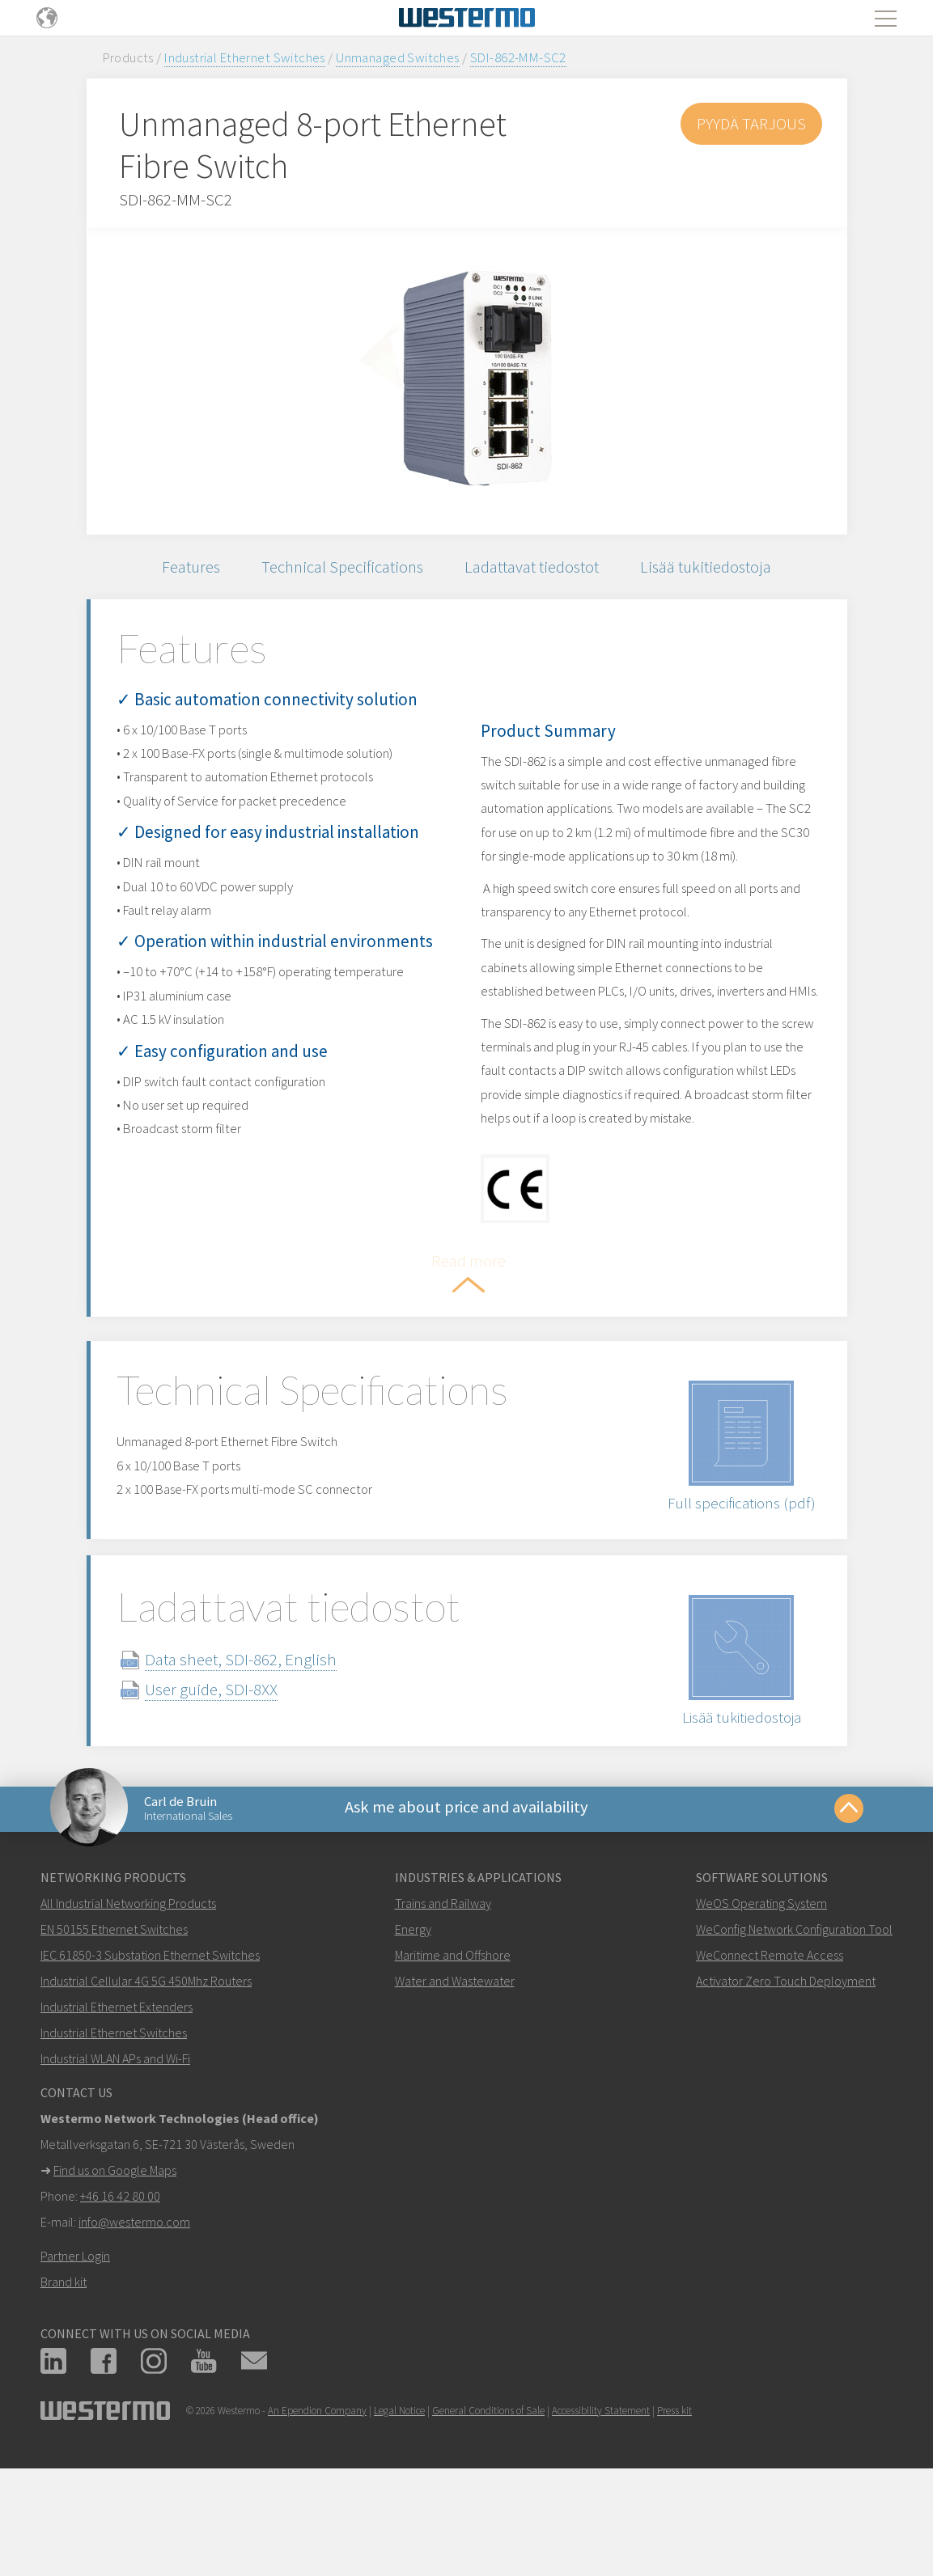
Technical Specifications (340, 568)
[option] (467, 381)
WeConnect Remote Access (769, 2070)
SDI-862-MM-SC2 (518, 57)
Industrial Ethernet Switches (244, 57)
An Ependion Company (317, 2526)
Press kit (674, 2526)
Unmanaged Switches (398, 57)
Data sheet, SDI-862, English (259, 1770)
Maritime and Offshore (453, 2070)
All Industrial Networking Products (128, 2019)
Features (184, 568)
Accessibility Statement (601, 2526)
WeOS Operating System (761, 2019)
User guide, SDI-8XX (229, 1800)
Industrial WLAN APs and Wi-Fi (115, 2174)
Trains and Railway (443, 2019)
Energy (413, 2045)
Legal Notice (399, 2526)
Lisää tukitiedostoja (712, 568)
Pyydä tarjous (750, 123)
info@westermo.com (134, 2337)
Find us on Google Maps (114, 2286)
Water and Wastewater (455, 2096)
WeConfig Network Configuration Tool (794, 2045)
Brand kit (63, 2397)
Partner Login (75, 2371)
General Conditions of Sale (488, 2526)
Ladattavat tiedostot (534, 568)
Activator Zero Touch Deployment (786, 2096)
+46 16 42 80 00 (120, 2311)
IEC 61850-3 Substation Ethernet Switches (150, 2070)
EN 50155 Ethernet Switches (114, 2045)
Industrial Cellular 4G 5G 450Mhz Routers (146, 2096)
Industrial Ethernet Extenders (116, 2122)
